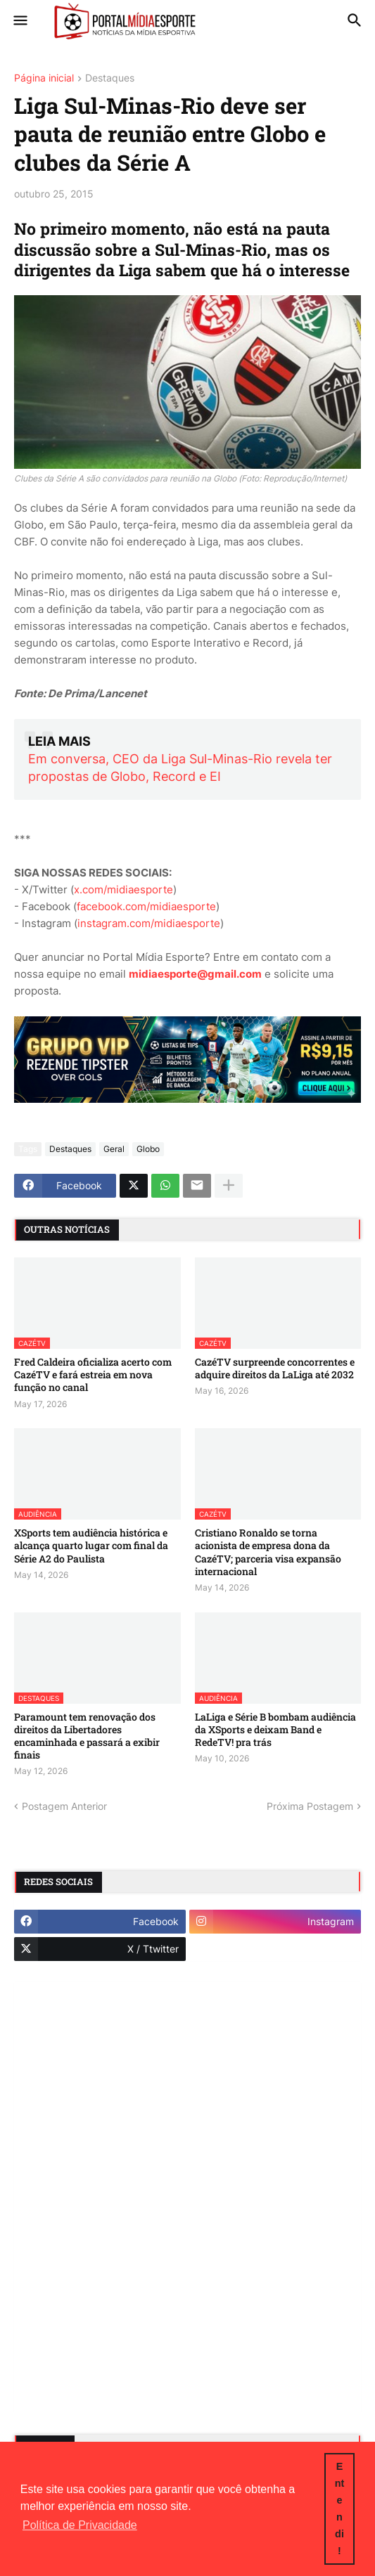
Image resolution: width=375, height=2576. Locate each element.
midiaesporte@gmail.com (195, 973)
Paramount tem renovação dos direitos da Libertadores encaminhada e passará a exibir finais (87, 1736)
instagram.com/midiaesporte (148, 923)
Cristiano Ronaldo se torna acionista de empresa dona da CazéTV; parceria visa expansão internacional (268, 1552)
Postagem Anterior (64, 1806)
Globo (148, 1149)
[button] (19, 21)
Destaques (109, 78)
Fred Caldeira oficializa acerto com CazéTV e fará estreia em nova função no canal (93, 1375)
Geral (114, 1149)
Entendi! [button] (340, 2508)
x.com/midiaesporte (123, 889)
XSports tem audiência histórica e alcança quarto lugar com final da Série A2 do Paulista (91, 1546)
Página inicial (44, 78)
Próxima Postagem (310, 1806)
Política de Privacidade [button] (80, 2525)
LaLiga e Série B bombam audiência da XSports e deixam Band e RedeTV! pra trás (275, 1730)
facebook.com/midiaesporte (146, 906)
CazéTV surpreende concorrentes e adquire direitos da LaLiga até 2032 (275, 1368)
